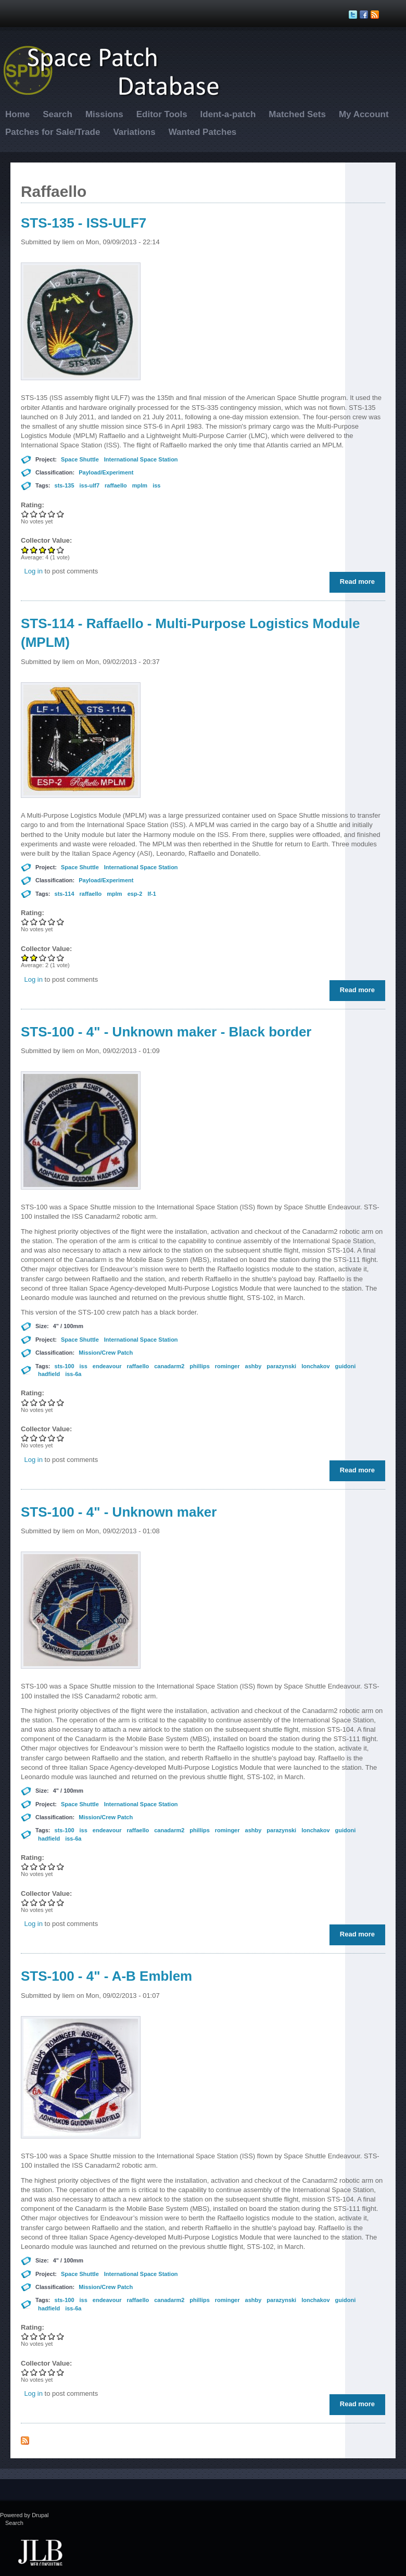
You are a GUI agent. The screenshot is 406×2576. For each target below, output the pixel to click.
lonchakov (315, 1366)
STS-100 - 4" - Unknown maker (119, 1512)
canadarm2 (169, 1366)
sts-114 (64, 894)
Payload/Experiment (106, 472)
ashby (253, 1366)
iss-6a (73, 1374)
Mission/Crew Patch (106, 1352)
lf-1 (151, 894)
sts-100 (64, 1366)
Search (57, 114)
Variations (134, 132)
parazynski (281, 1366)
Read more (360, 584)
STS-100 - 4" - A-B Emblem (106, 1976)
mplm (139, 485)
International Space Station (141, 459)
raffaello (116, 485)
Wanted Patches (203, 132)
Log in (33, 571)
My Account (364, 114)
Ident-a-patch (228, 114)
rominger (227, 1366)
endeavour (107, 1366)
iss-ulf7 (90, 485)
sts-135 (64, 485)
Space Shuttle (80, 459)
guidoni (345, 1366)
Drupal (40, 2515)
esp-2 (135, 894)
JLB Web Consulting (40, 2551)
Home (17, 114)
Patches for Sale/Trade (52, 132)
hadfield (49, 1374)
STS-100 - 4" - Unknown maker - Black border (166, 1032)
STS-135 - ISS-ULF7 (83, 223)
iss (156, 485)
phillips (199, 1366)
